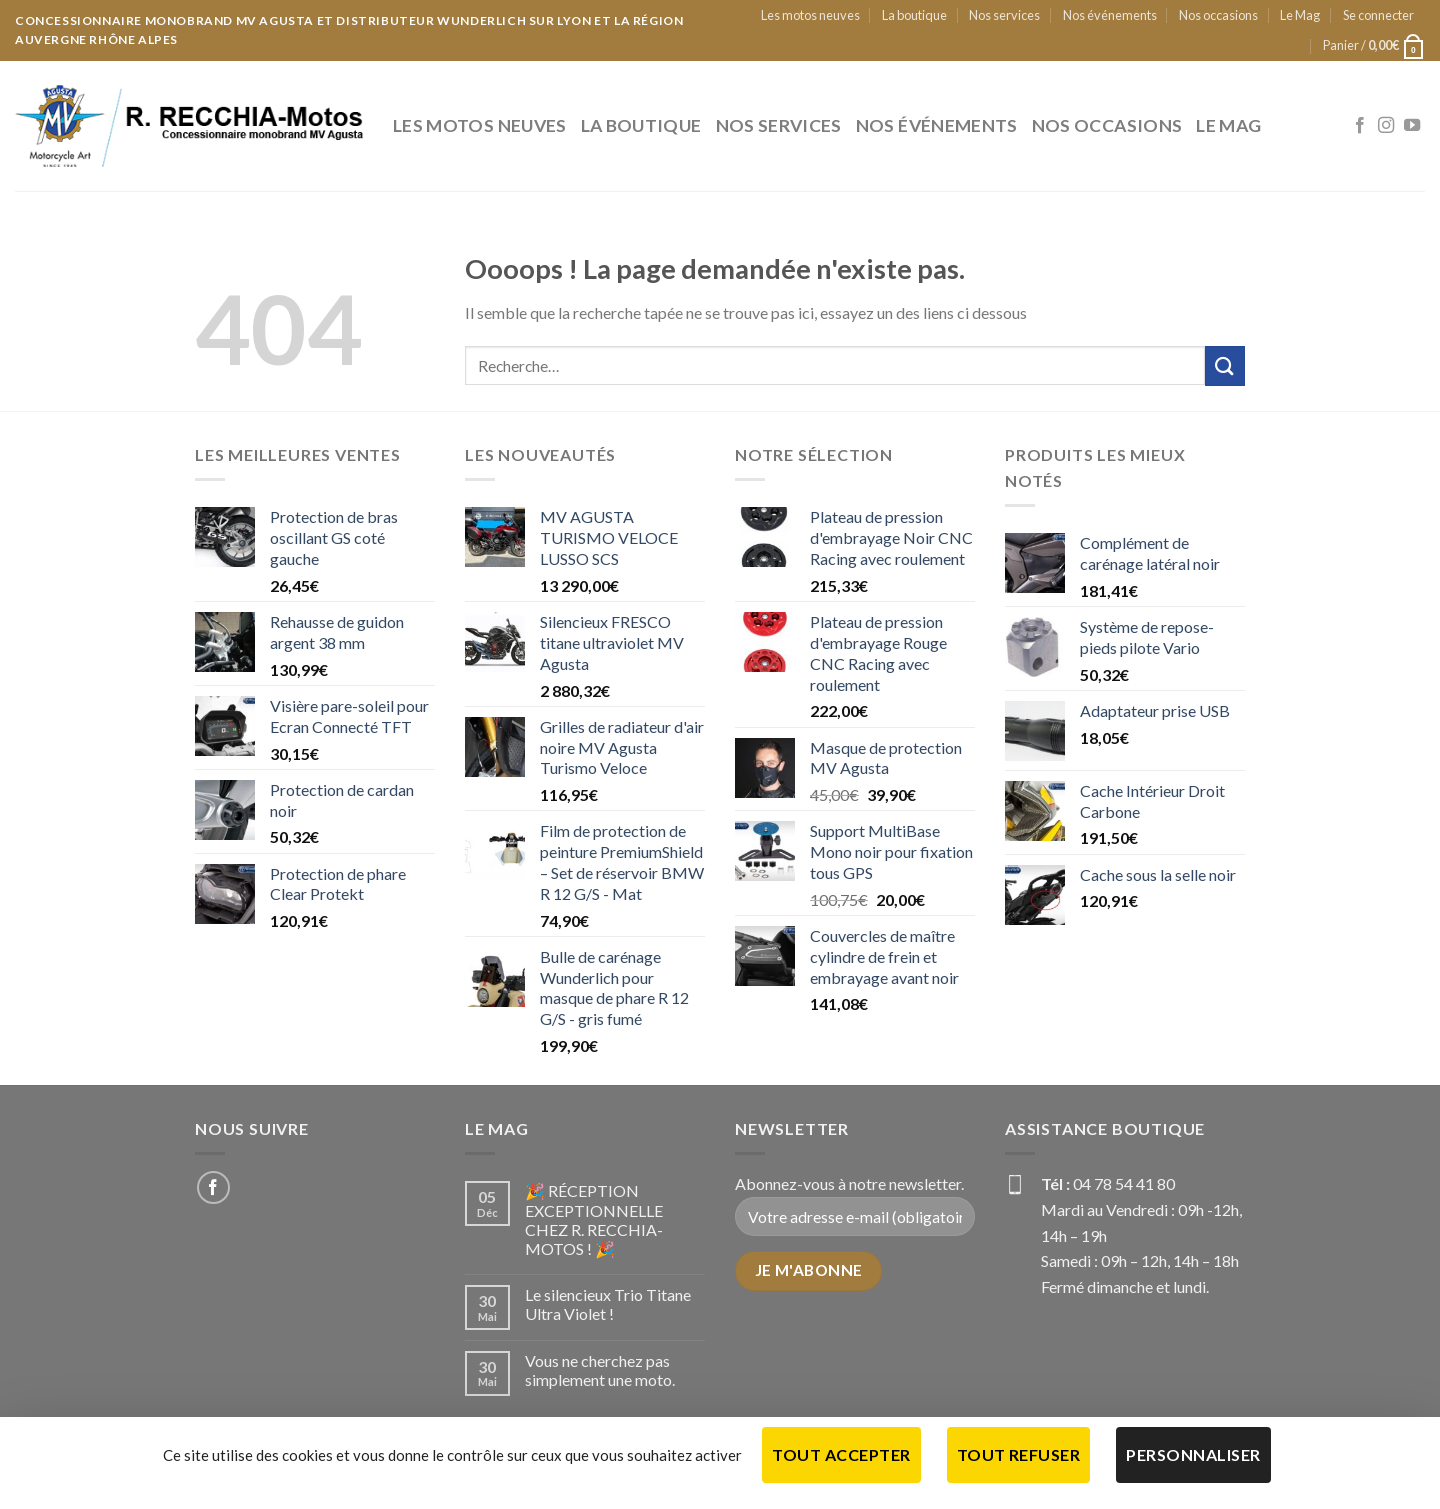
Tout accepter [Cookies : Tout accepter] (841, 1454)
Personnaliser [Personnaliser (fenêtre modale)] (1193, 1454)
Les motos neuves (810, 15)
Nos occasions (1218, 15)
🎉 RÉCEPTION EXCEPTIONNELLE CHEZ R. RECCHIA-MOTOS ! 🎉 (594, 1219)
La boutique (914, 15)
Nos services (1004, 15)
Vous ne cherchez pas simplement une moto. (600, 1370)
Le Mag (1300, 15)
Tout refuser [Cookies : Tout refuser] (1019, 1454)
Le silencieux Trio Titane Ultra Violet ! (608, 1304)
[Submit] (1225, 365)
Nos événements (1110, 15)
